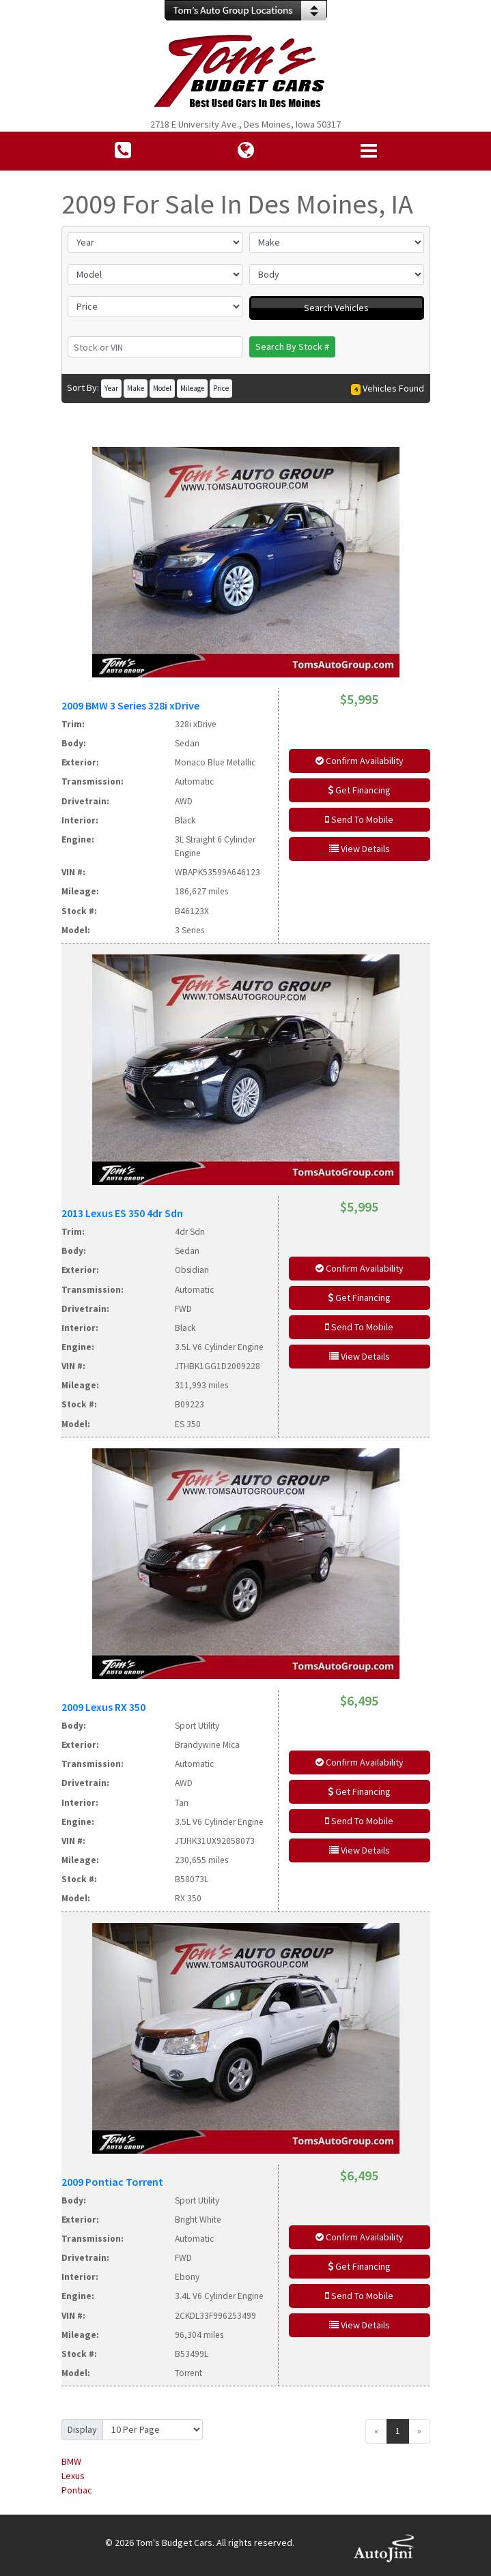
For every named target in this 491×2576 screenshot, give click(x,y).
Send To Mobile (359, 819)
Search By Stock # (292, 346)
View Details (359, 849)
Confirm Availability (359, 761)
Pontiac (76, 2490)
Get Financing (359, 790)
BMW (71, 2461)
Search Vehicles (336, 308)
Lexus (73, 2476)
